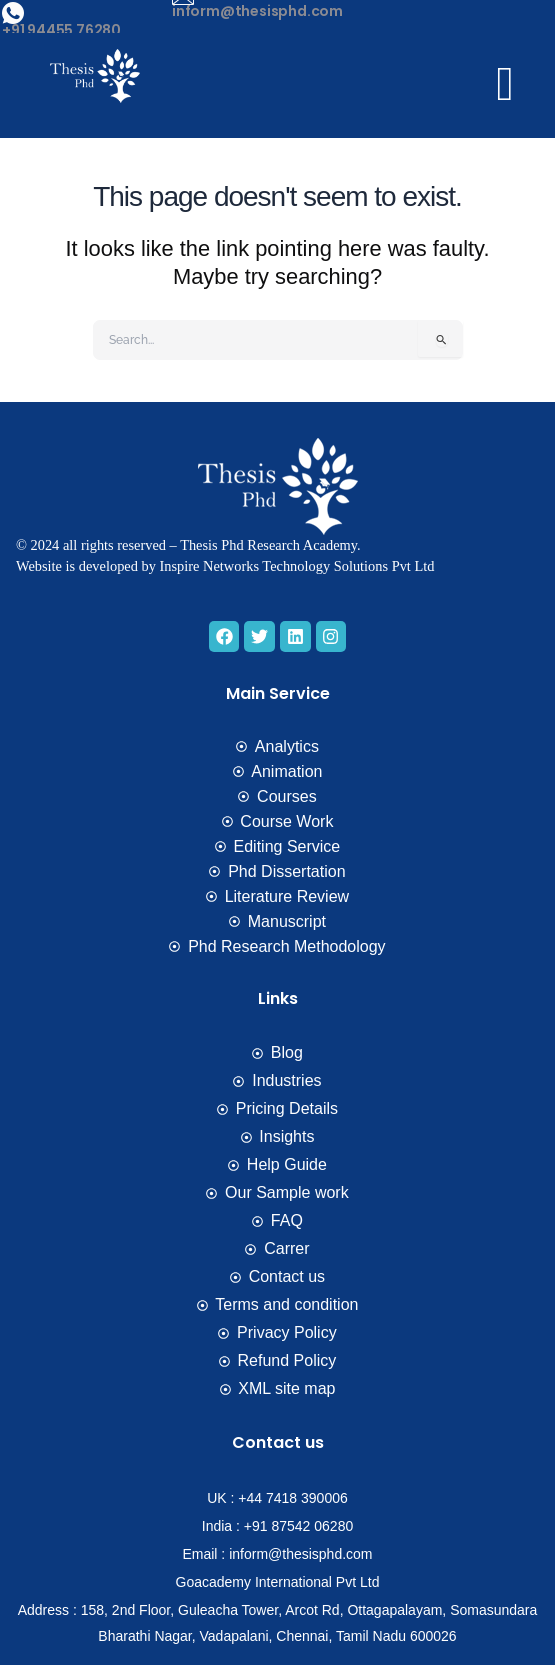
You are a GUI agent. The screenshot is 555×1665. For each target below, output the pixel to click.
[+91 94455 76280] (13, 13)
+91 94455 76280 (61, 30)
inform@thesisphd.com (257, 11)
